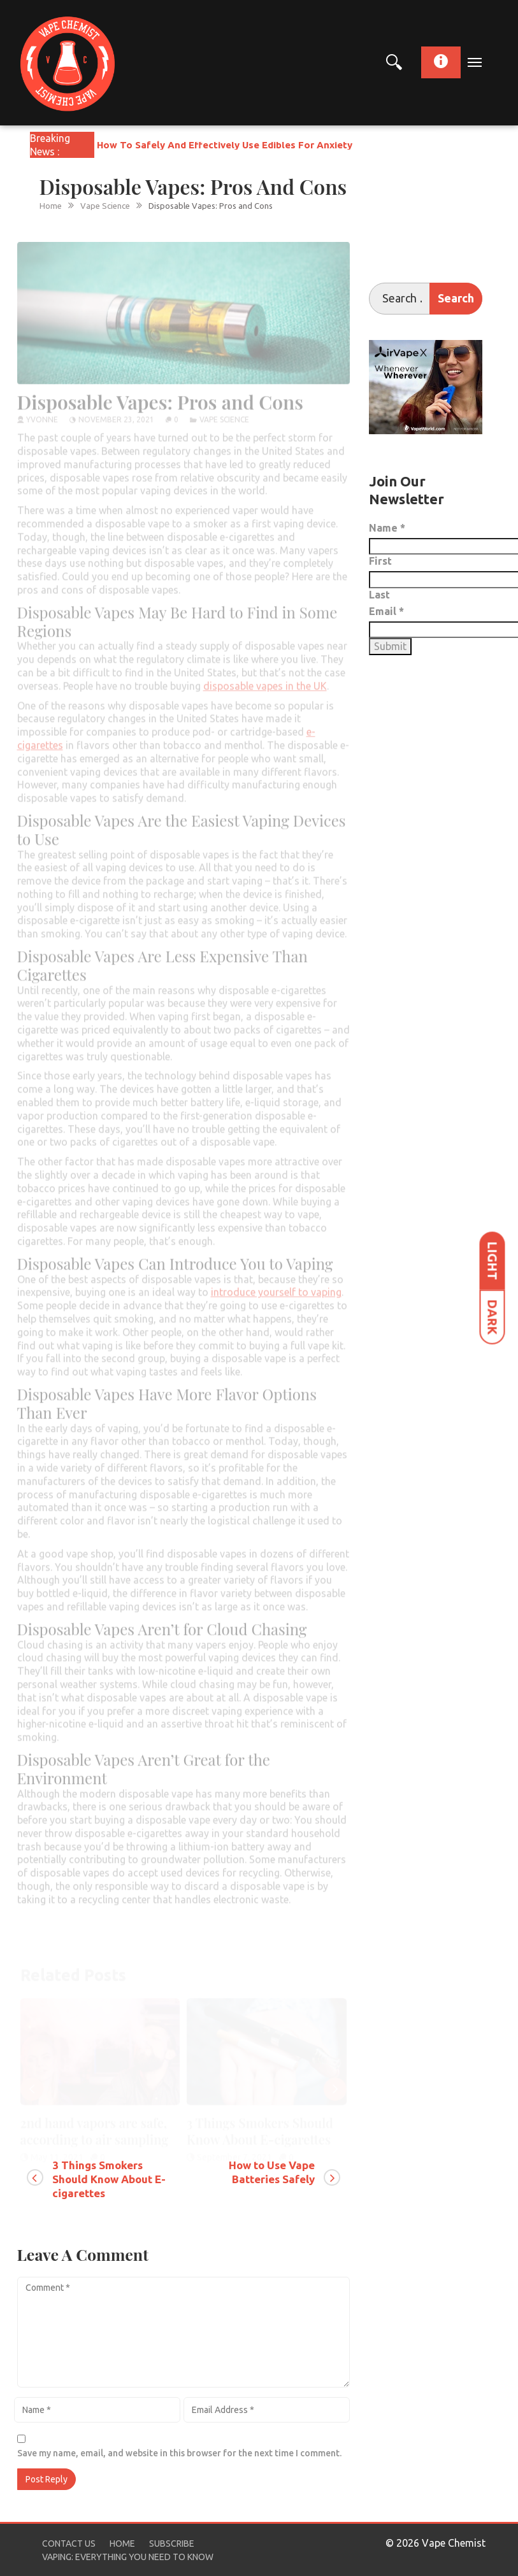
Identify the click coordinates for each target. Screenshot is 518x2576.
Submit (390, 646)
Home (122, 2543)
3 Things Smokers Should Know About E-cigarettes (109, 2179)
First (380, 561)
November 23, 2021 (116, 410)
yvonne (42, 410)
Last (379, 594)
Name (387, 528)
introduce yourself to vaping (276, 1283)
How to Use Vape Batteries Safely (272, 2172)
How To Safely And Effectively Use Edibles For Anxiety (224, 144)
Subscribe (171, 2543)
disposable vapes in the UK (265, 677)
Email (386, 611)
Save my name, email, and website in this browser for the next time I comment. (179, 2453)
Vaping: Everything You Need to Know (127, 2557)
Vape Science (224, 410)
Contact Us (69, 2543)
